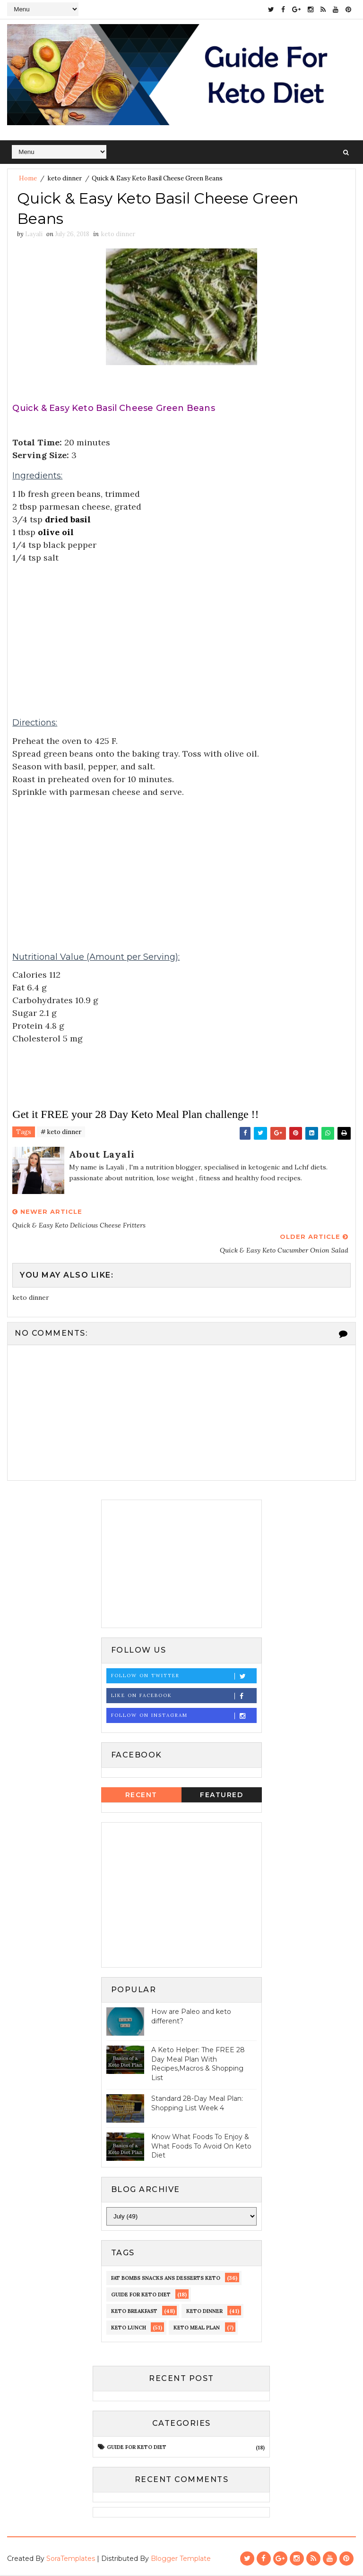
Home (28, 178)
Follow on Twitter (183, 1676)
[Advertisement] (181, 631)
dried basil (68, 519)
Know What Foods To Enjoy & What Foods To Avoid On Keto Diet (201, 2146)
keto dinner (65, 178)
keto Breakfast (134, 2311)
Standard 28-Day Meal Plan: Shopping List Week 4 (197, 2104)
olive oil (56, 532)
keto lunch (128, 2328)
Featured (221, 1795)
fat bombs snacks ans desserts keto (165, 2278)
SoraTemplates (70, 2559)
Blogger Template (181, 2559)
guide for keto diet (141, 2295)
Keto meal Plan (196, 2328)
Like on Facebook (183, 1696)
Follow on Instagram (183, 1716)
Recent (141, 1795)
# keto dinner (61, 1133)
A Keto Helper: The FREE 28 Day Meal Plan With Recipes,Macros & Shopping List (198, 2064)
